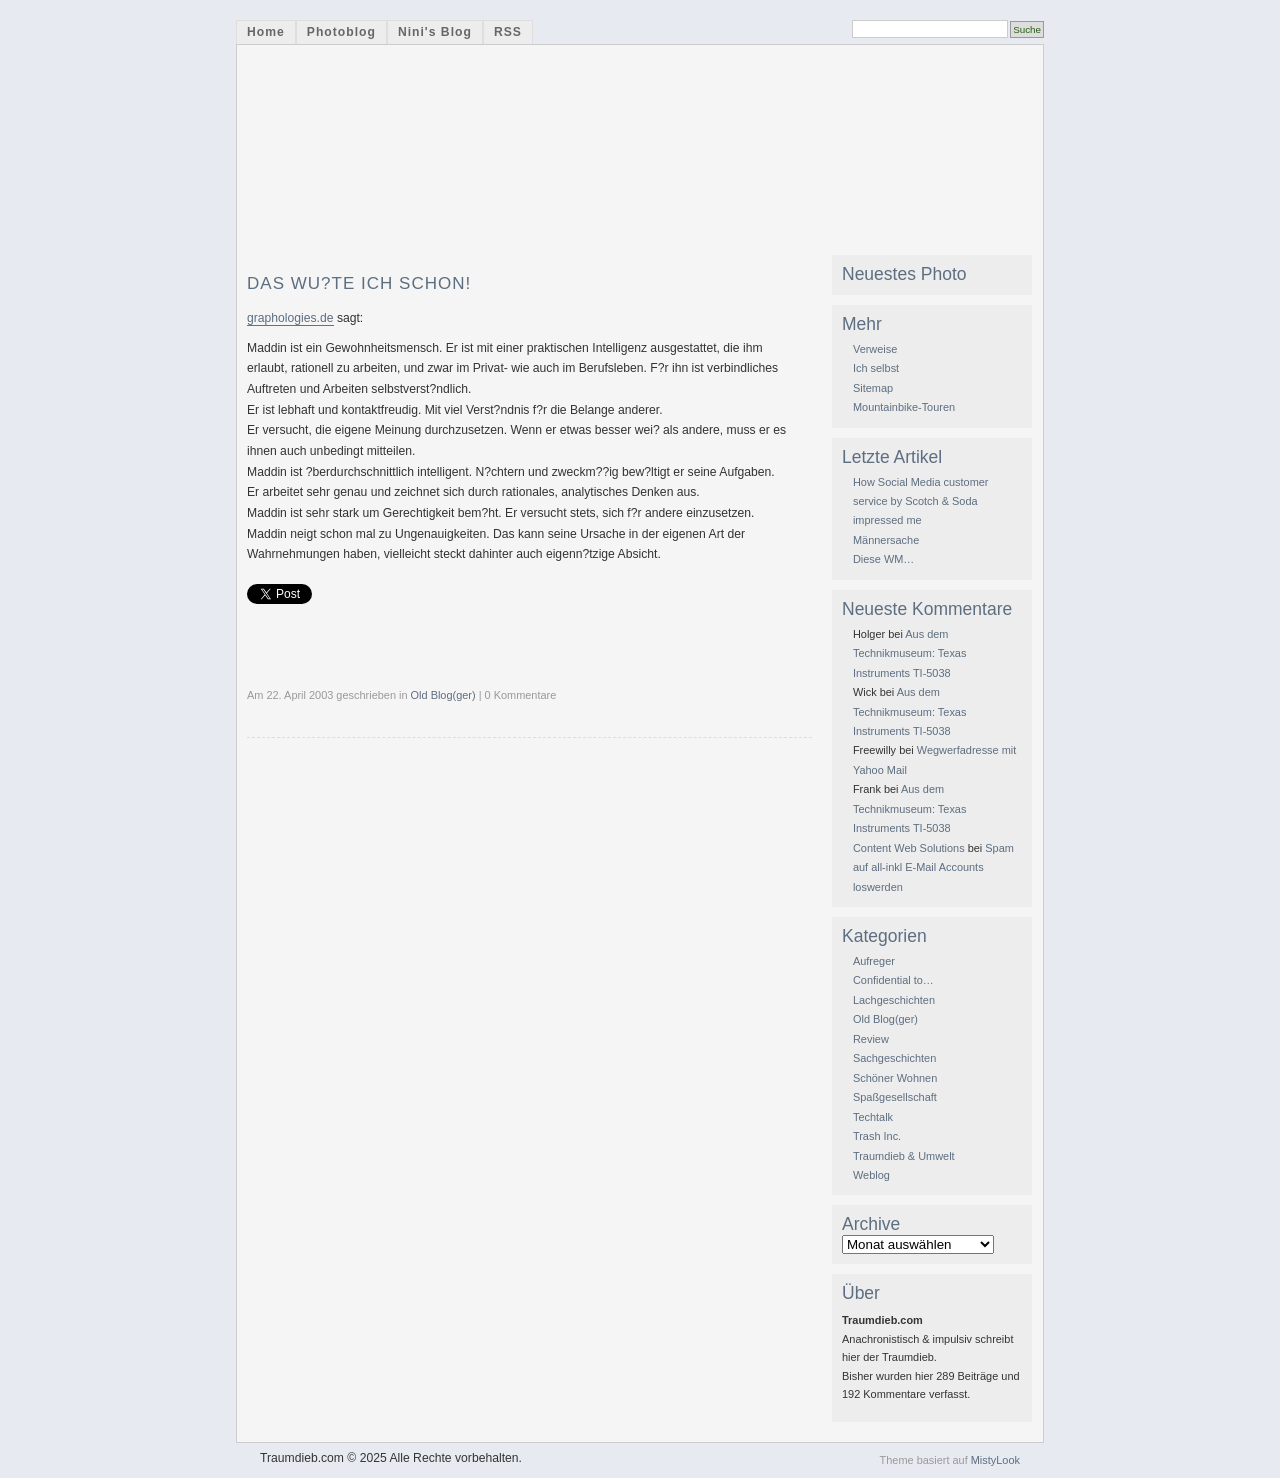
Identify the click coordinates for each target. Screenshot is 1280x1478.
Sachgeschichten (894, 1058)
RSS (508, 32)
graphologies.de (290, 318)
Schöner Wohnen (895, 1078)
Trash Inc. (877, 1136)
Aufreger (874, 961)
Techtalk (873, 1117)
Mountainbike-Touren (904, 407)
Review (871, 1039)
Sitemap (873, 388)
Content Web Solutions (909, 848)
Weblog (871, 1175)
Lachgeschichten (894, 1000)
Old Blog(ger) (443, 695)
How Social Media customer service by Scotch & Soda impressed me (921, 501)
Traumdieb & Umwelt (904, 1156)
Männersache (886, 540)
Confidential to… (893, 980)
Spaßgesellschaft (895, 1097)
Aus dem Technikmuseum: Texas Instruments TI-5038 (909, 653)
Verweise (875, 349)
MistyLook (995, 1460)
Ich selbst (876, 368)
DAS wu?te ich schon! (359, 283)
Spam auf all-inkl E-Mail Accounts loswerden (933, 867)
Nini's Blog (435, 32)
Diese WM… (883, 559)
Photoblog (341, 32)
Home (266, 32)
